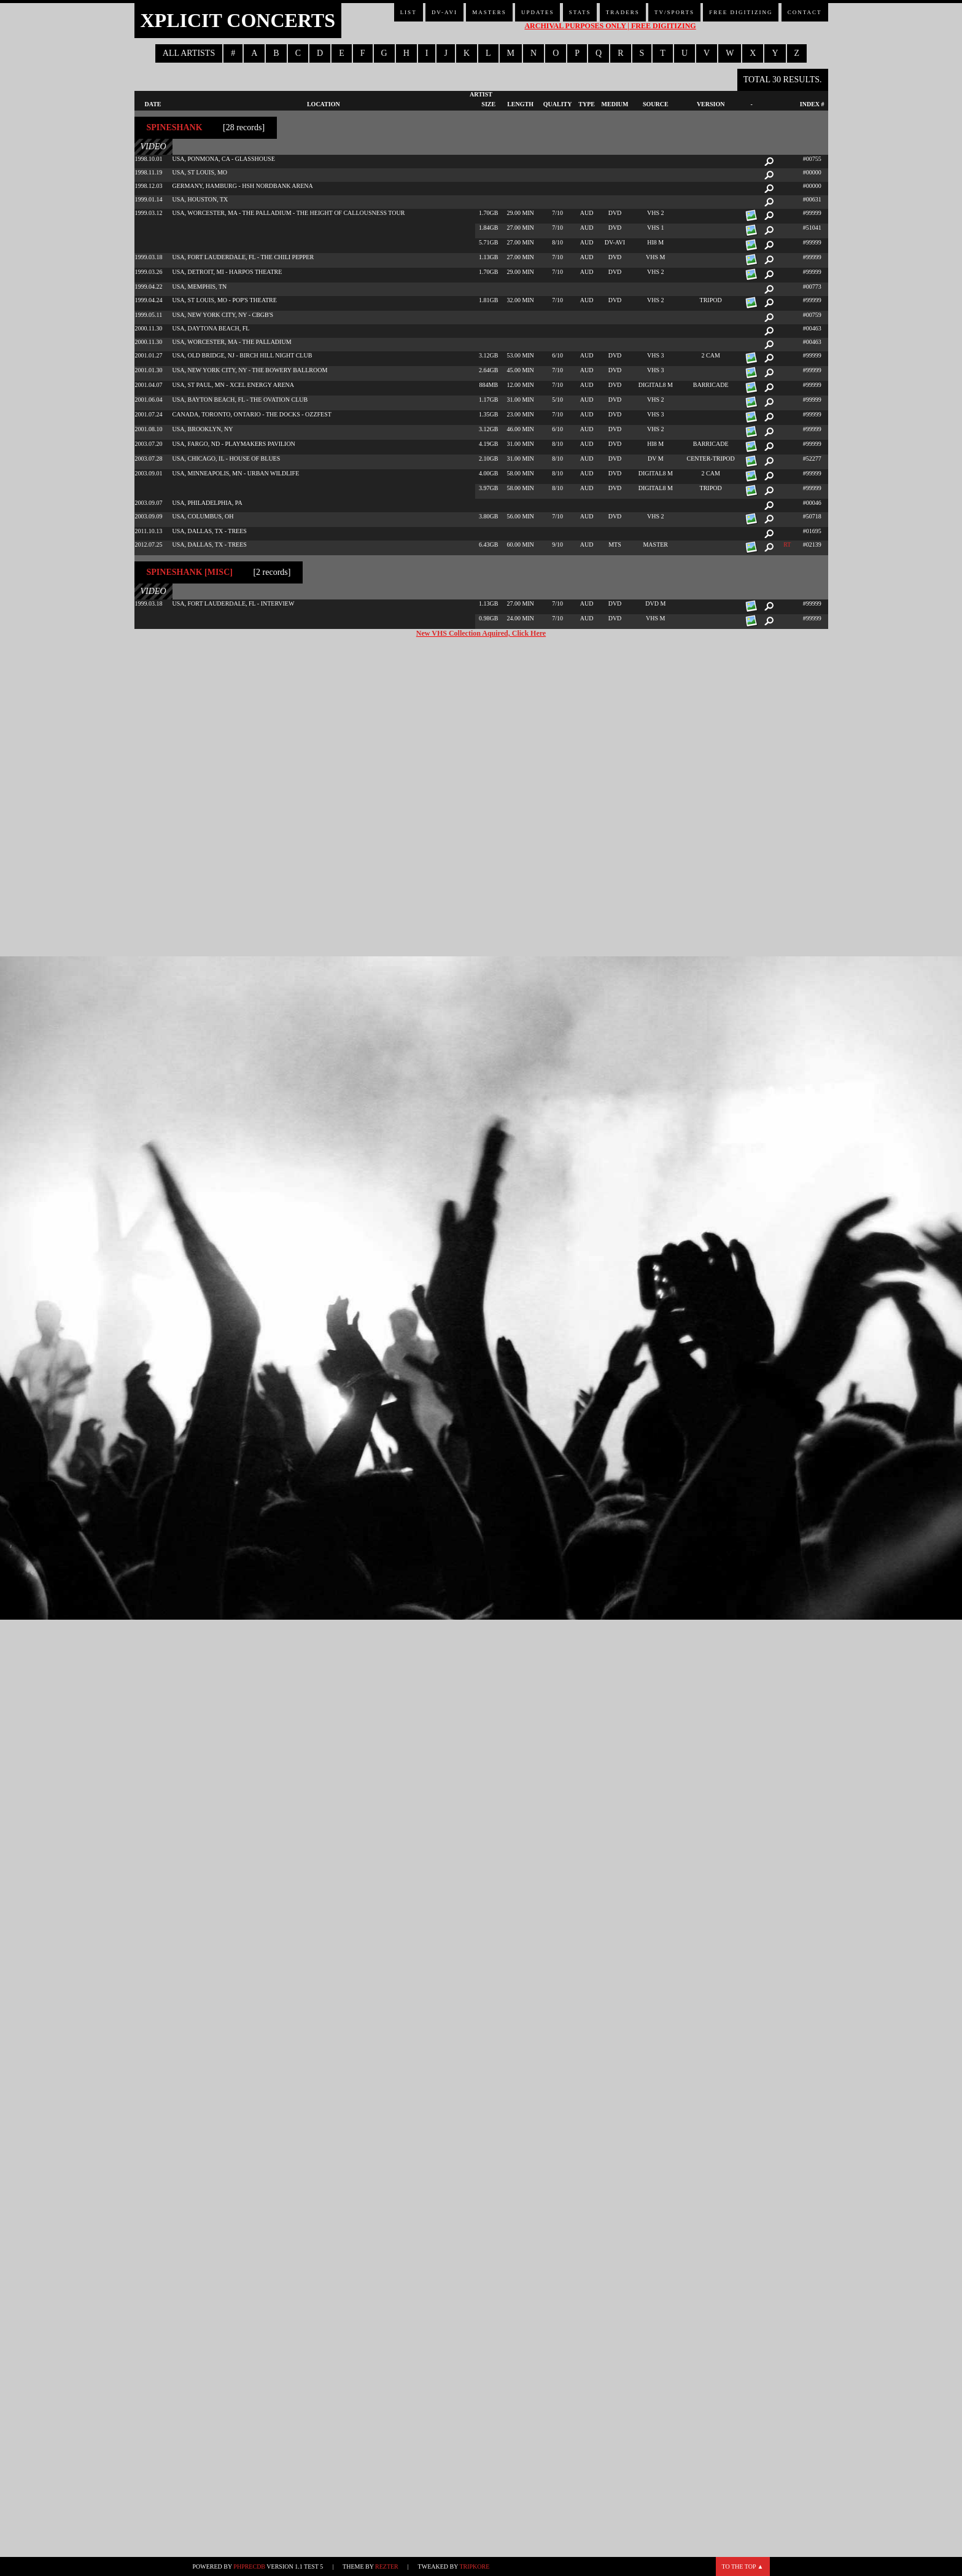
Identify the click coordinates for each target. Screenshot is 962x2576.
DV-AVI (444, 12)
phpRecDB (249, 2566)
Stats (580, 12)
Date (152, 104)
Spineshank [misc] (190, 572)
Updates (537, 12)
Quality (557, 104)
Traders (623, 12)
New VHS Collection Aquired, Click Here (481, 633)
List (408, 12)
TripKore (474, 2566)
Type (586, 104)
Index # (812, 104)
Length (520, 104)
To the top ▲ (743, 2566)
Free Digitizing (740, 12)
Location (323, 104)
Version (711, 104)
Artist (481, 94)
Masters (489, 12)
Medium (615, 104)
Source (656, 104)
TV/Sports (674, 12)
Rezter (386, 2566)
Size (488, 104)
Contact (805, 12)
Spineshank (175, 127)
